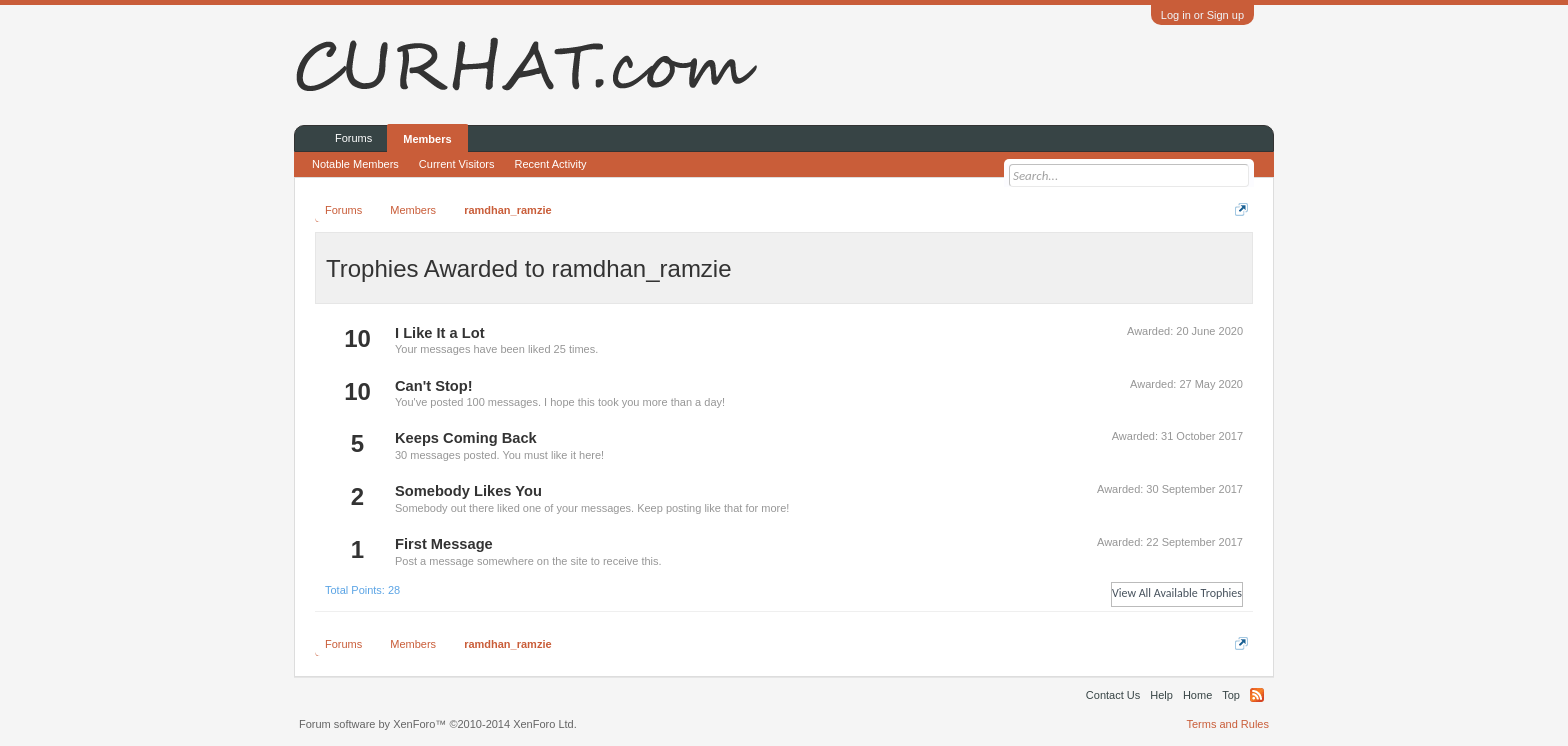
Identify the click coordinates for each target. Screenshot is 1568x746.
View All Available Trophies (1177, 593)
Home (1197, 695)
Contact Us (1113, 695)
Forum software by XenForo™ (438, 724)
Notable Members (355, 164)
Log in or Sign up (1202, 15)
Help (1161, 695)
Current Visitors (457, 164)
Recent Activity (550, 164)
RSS (1257, 695)
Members (427, 139)
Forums (353, 138)
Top (1231, 695)
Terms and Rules (1227, 724)
